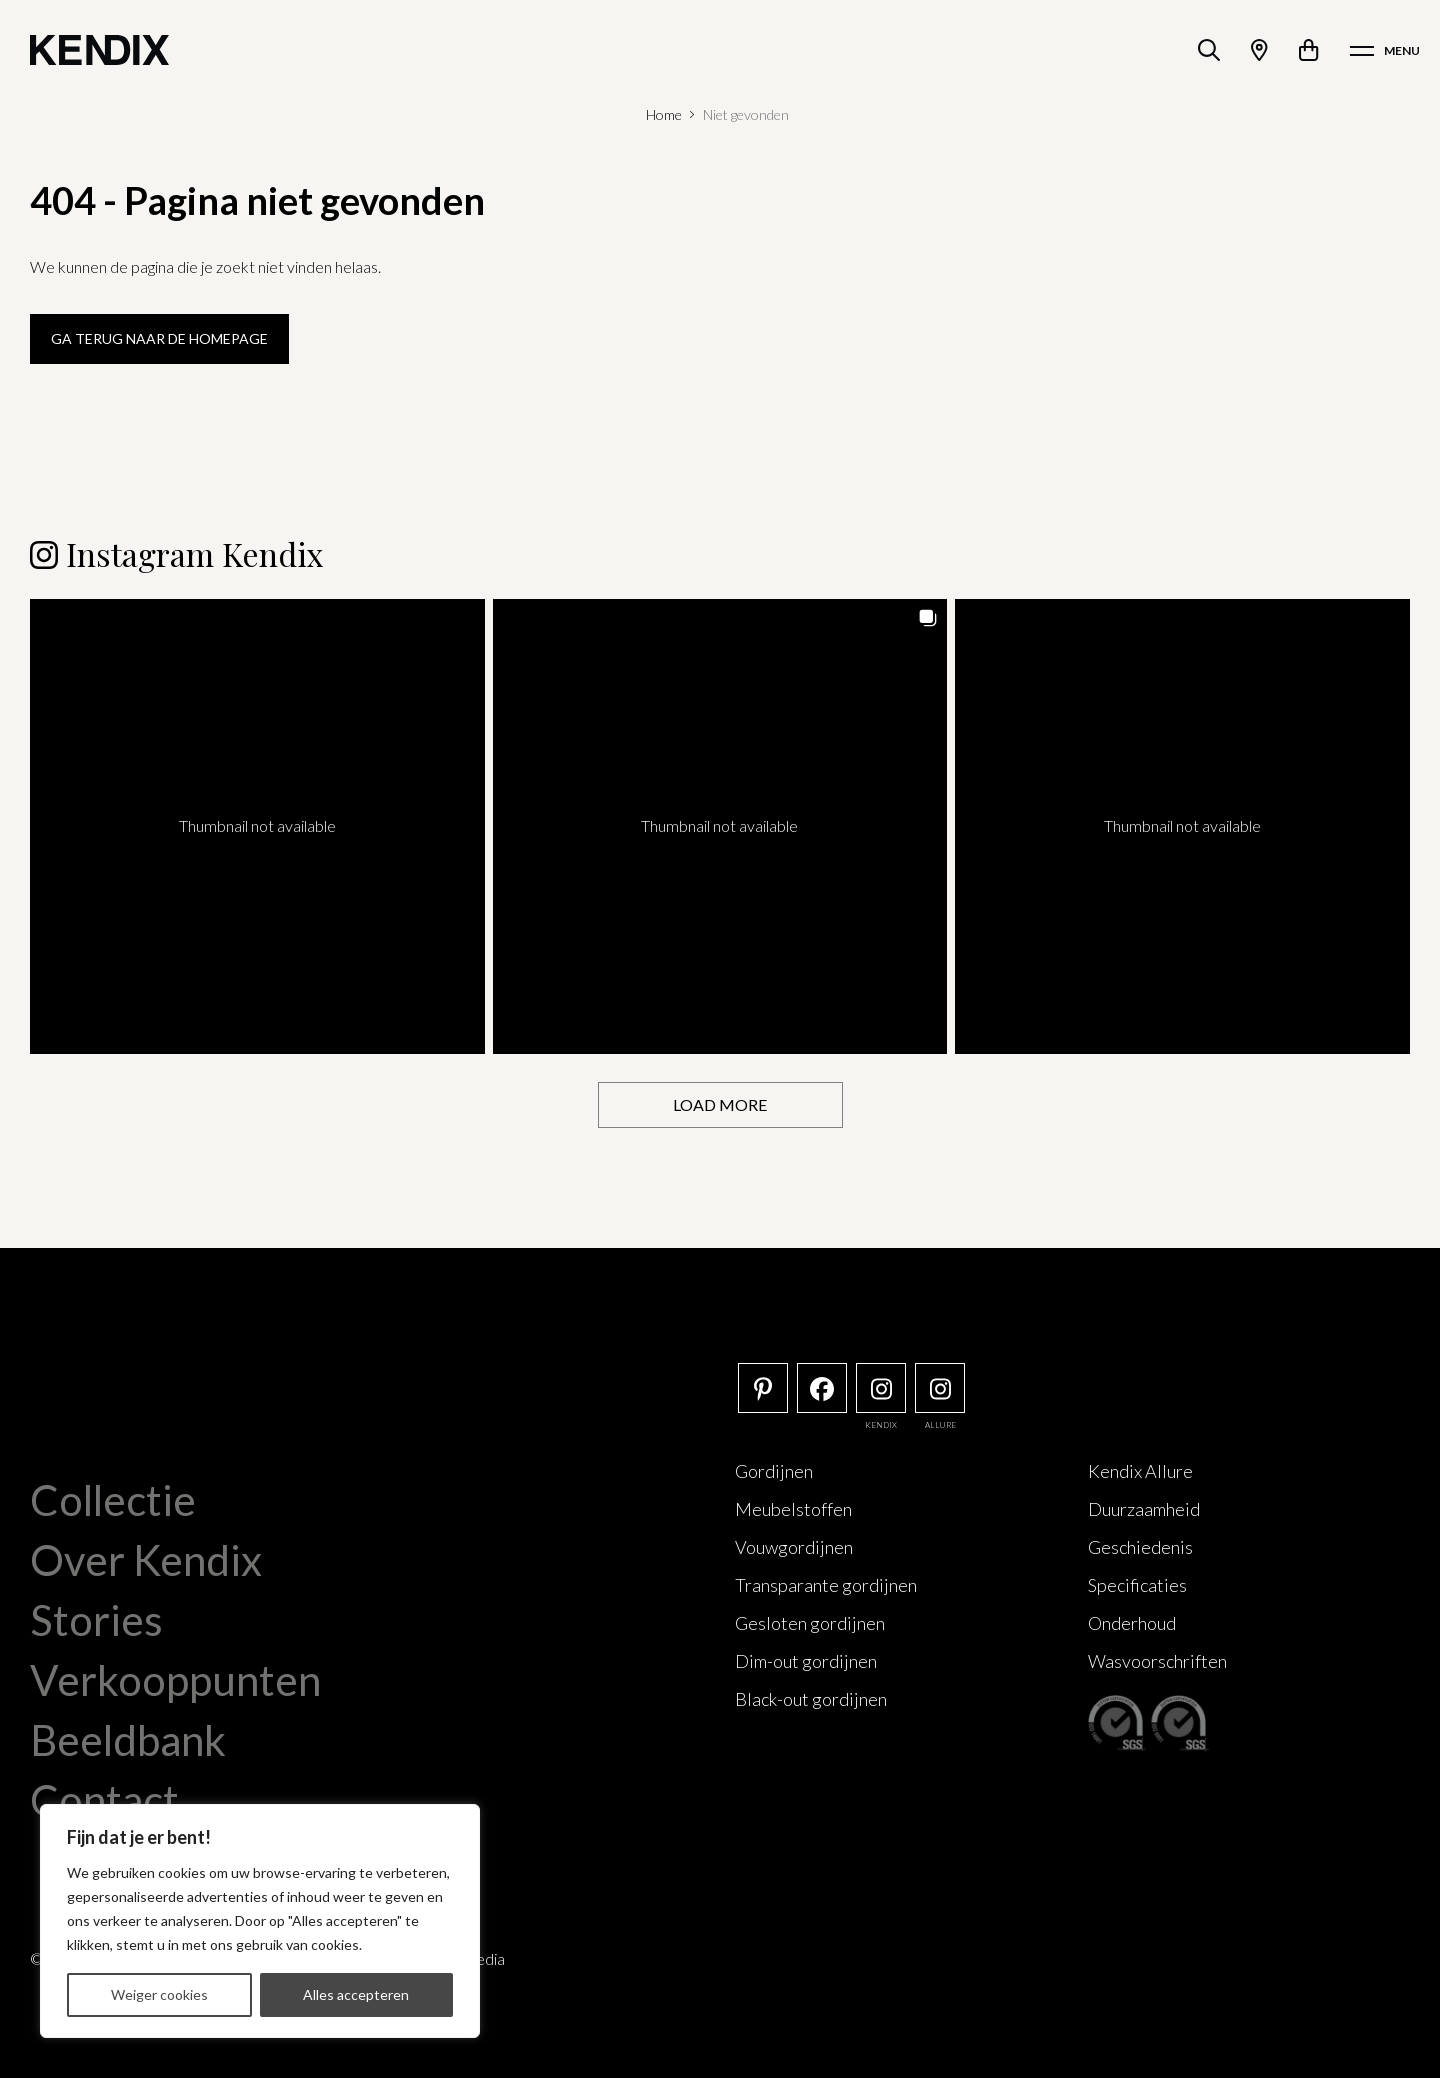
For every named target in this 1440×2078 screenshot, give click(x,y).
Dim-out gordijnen (806, 1661)
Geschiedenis (1140, 1547)
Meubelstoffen (793, 1509)
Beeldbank (128, 1740)
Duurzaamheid (1144, 1509)
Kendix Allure (1140, 1471)
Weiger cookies (159, 1994)
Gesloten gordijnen (810, 1623)
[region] (260, 1921)
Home (664, 114)
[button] (257, 826)
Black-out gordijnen (811, 1699)
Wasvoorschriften (1157, 1661)
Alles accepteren (356, 1994)
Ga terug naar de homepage (159, 338)
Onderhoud (1132, 1623)
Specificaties (1137, 1585)
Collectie (113, 1500)
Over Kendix (146, 1560)
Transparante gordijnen (826, 1585)
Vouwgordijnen (794, 1547)
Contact (104, 1800)
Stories (96, 1620)
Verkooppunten (175, 1680)
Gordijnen (774, 1471)
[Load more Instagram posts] (720, 1105)
